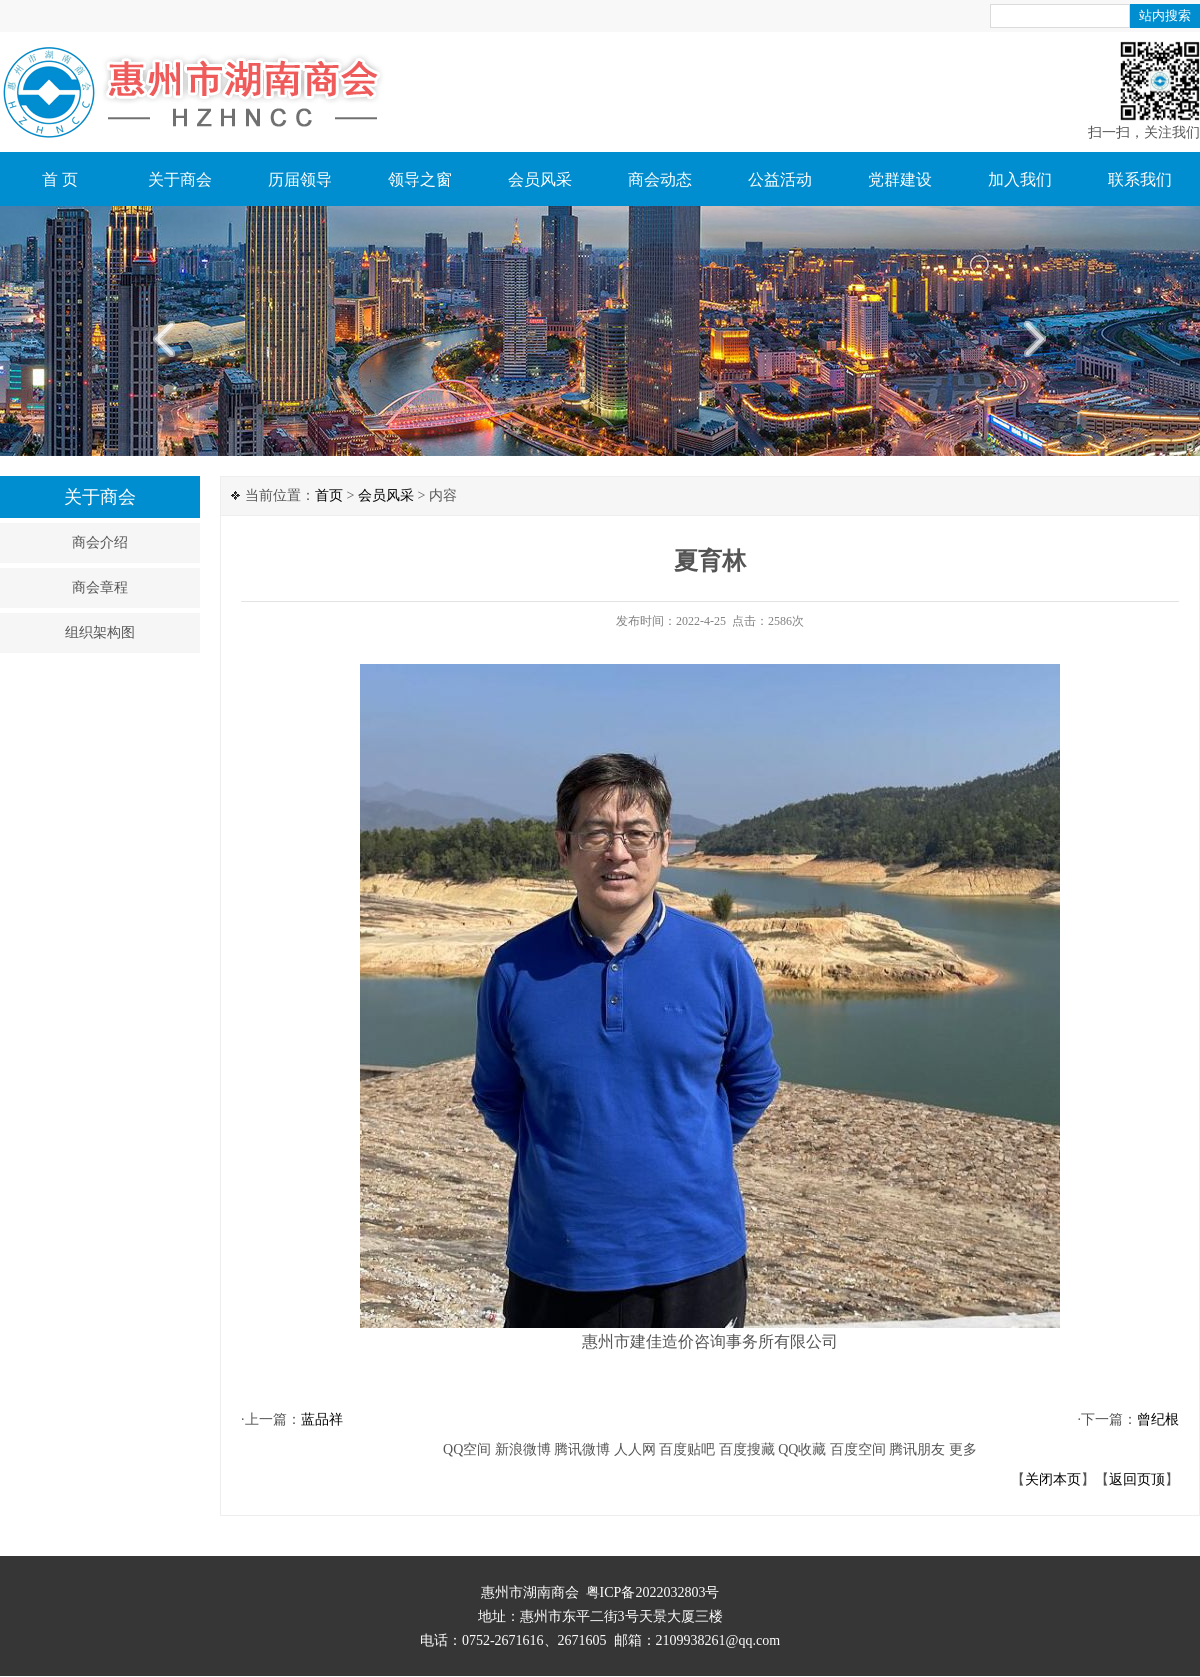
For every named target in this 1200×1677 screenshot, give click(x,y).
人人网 (635, 1449)
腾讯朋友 (917, 1449)
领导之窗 (420, 179)
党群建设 (900, 179)
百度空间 (858, 1449)
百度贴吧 (687, 1449)
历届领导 (300, 179)
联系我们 (1140, 179)
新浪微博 (523, 1449)
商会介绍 (100, 542)
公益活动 (780, 179)
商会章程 (100, 587)
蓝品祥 (322, 1419)
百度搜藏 (747, 1449)
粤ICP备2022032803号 (653, 1592)
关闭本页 (1053, 1479)
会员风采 (540, 179)
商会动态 (660, 179)
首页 (329, 495)
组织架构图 (100, 632)
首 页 (60, 179)
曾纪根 (1158, 1419)
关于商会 (180, 179)
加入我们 (1020, 179)
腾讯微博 (582, 1449)
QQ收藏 (802, 1449)
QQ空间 (467, 1449)
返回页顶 (1137, 1479)
